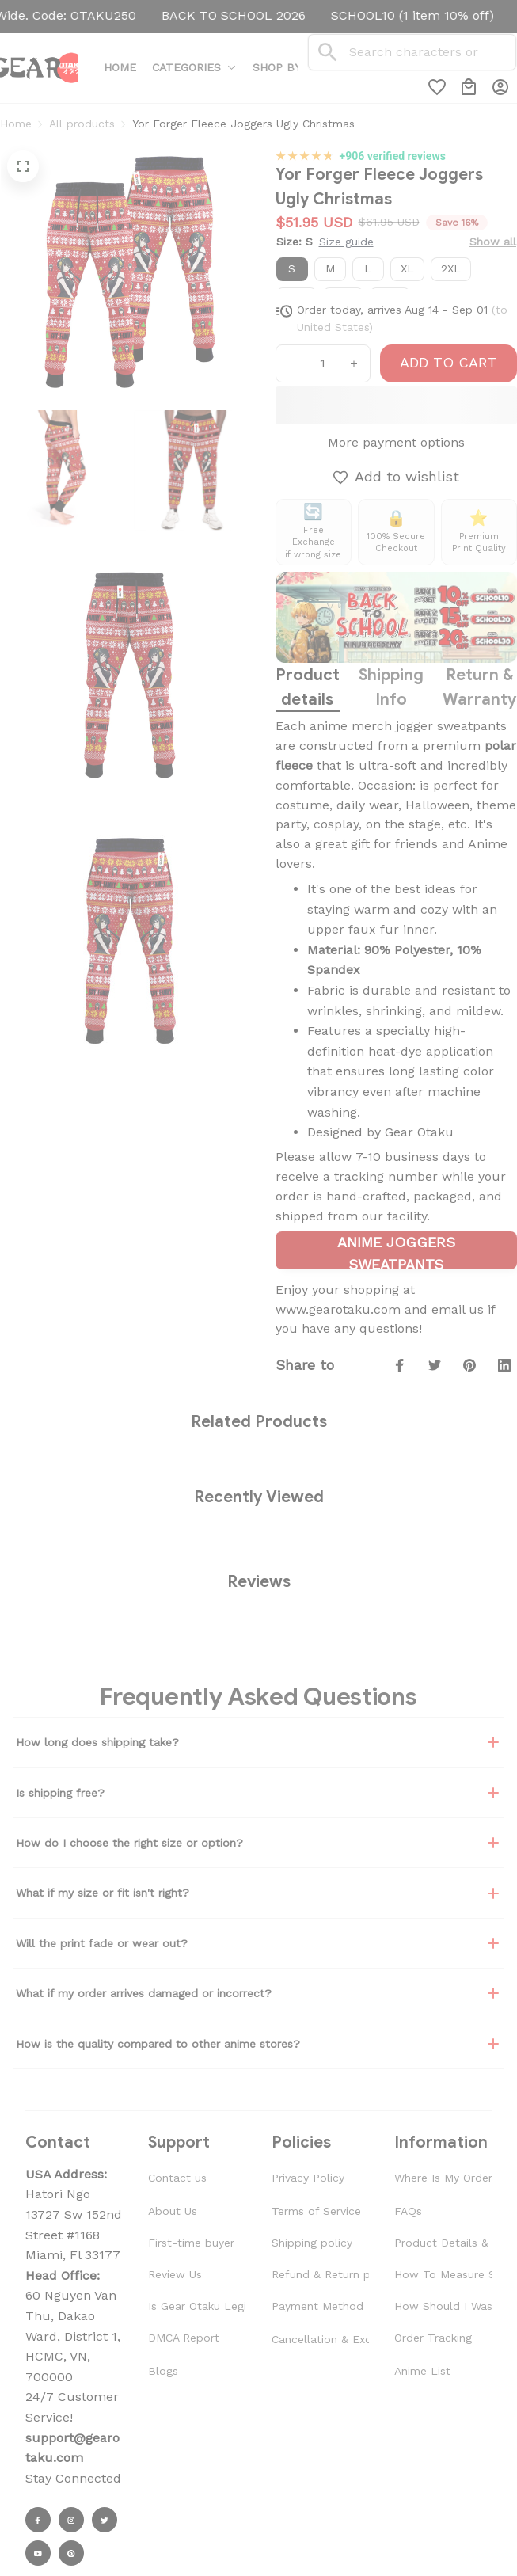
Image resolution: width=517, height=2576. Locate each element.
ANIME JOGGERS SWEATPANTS (396, 1251)
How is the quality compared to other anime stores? (258, 2044)
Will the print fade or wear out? (258, 1943)
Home (16, 123)
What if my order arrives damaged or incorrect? (258, 1993)
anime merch (351, 725)
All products (82, 123)
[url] (74, 2448)
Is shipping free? (258, 1793)
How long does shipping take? (258, 1742)
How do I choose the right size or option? (258, 1843)
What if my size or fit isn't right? (258, 1893)
